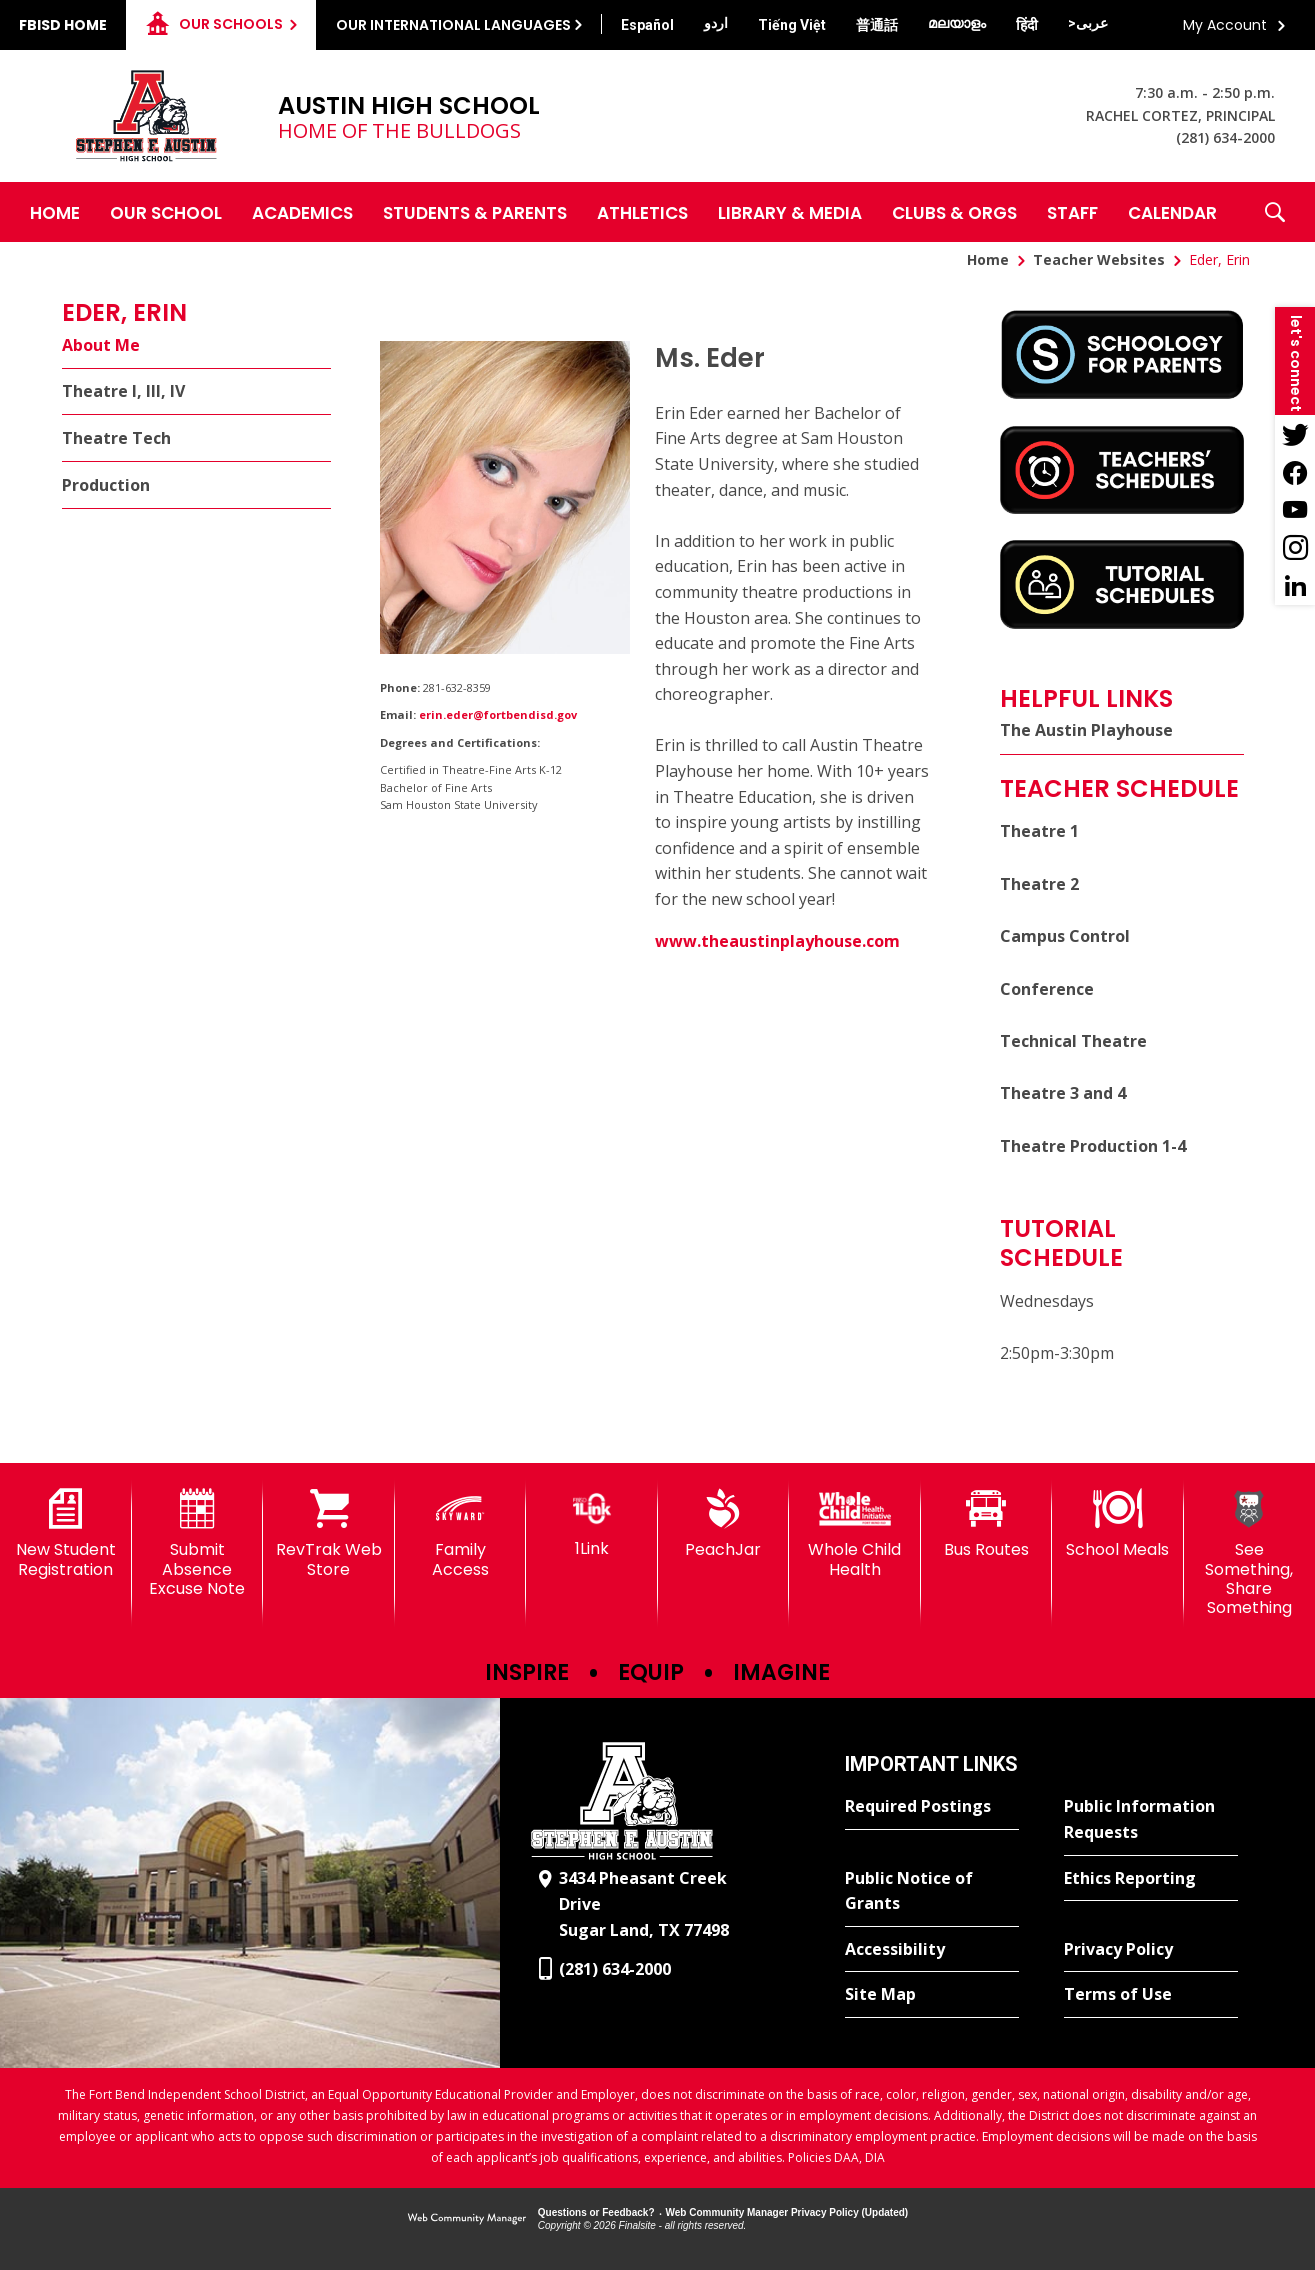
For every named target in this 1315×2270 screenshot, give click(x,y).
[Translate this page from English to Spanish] (647, 25)
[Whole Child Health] (855, 1533)
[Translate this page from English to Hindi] (1027, 25)
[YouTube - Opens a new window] (1295, 510)
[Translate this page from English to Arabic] (1088, 23)
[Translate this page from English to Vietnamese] (792, 25)
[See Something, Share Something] (1250, 1553)
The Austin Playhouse (1086, 730)
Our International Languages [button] (453, 25)
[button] (1275, 212)
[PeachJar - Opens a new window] (724, 1524)
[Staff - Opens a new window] (1072, 212)
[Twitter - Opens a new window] (1295, 434)
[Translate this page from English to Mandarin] (877, 25)
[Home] (55, 212)
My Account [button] (1225, 25)
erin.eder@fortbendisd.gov (498, 714)
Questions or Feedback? (596, 2212)
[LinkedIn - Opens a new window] (1295, 586)
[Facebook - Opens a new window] (1295, 472)
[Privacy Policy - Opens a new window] (1151, 1950)
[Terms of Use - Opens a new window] (1151, 1995)
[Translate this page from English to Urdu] (716, 23)
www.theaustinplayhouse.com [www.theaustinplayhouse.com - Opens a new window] (777, 941)
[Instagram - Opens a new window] (1295, 548)
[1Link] (592, 1523)
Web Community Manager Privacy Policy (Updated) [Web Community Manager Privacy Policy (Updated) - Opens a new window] (787, 2212)
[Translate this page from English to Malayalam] (957, 23)
